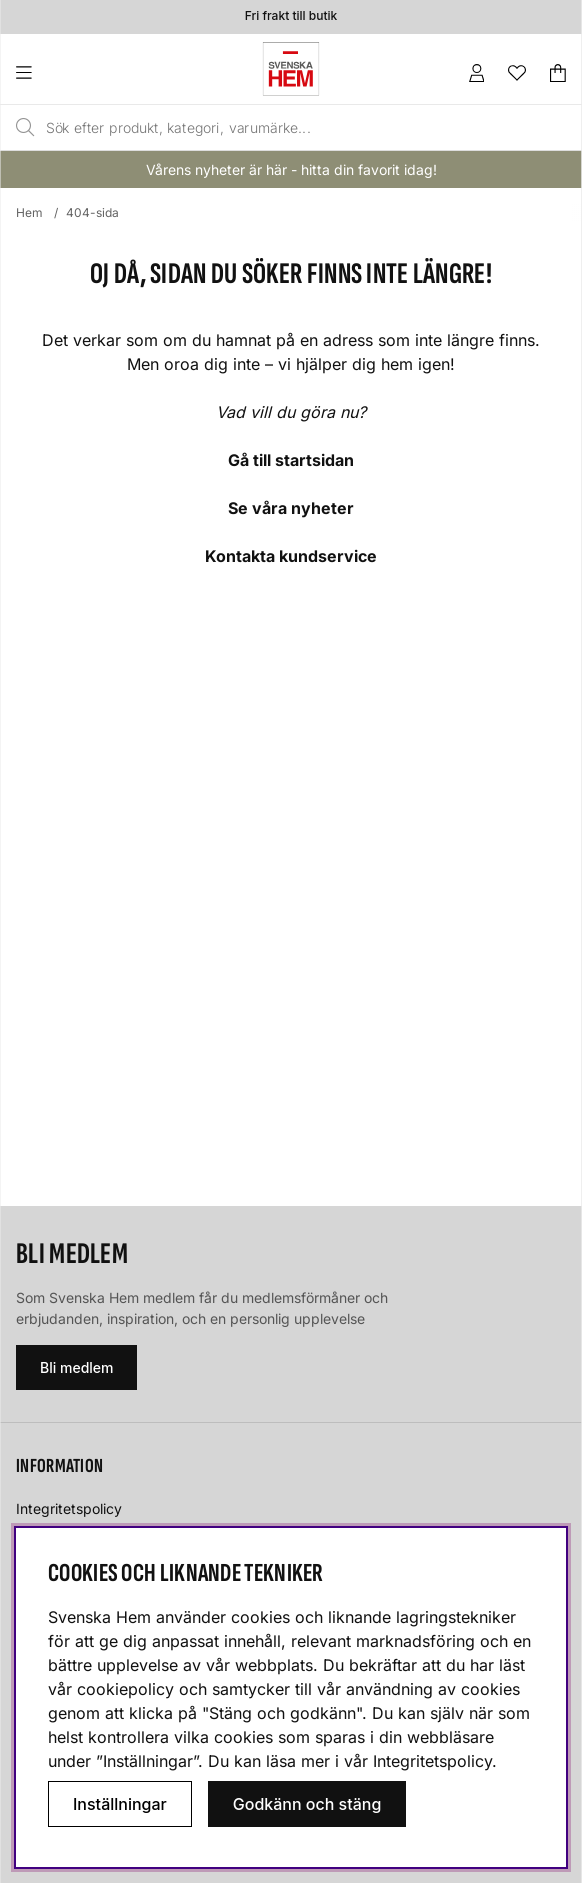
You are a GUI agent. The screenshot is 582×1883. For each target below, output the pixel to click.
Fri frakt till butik (291, 16)
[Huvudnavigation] (64, 73)
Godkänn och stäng (307, 1804)
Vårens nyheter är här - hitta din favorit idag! (291, 169)
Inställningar (120, 1804)
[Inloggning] (477, 73)
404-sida (92, 212)
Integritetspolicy (69, 1508)
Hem (29, 212)
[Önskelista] (517, 73)
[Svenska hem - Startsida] (291, 69)
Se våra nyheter (291, 508)
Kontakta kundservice (291, 556)
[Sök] (256, 128)
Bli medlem (76, 1367)
